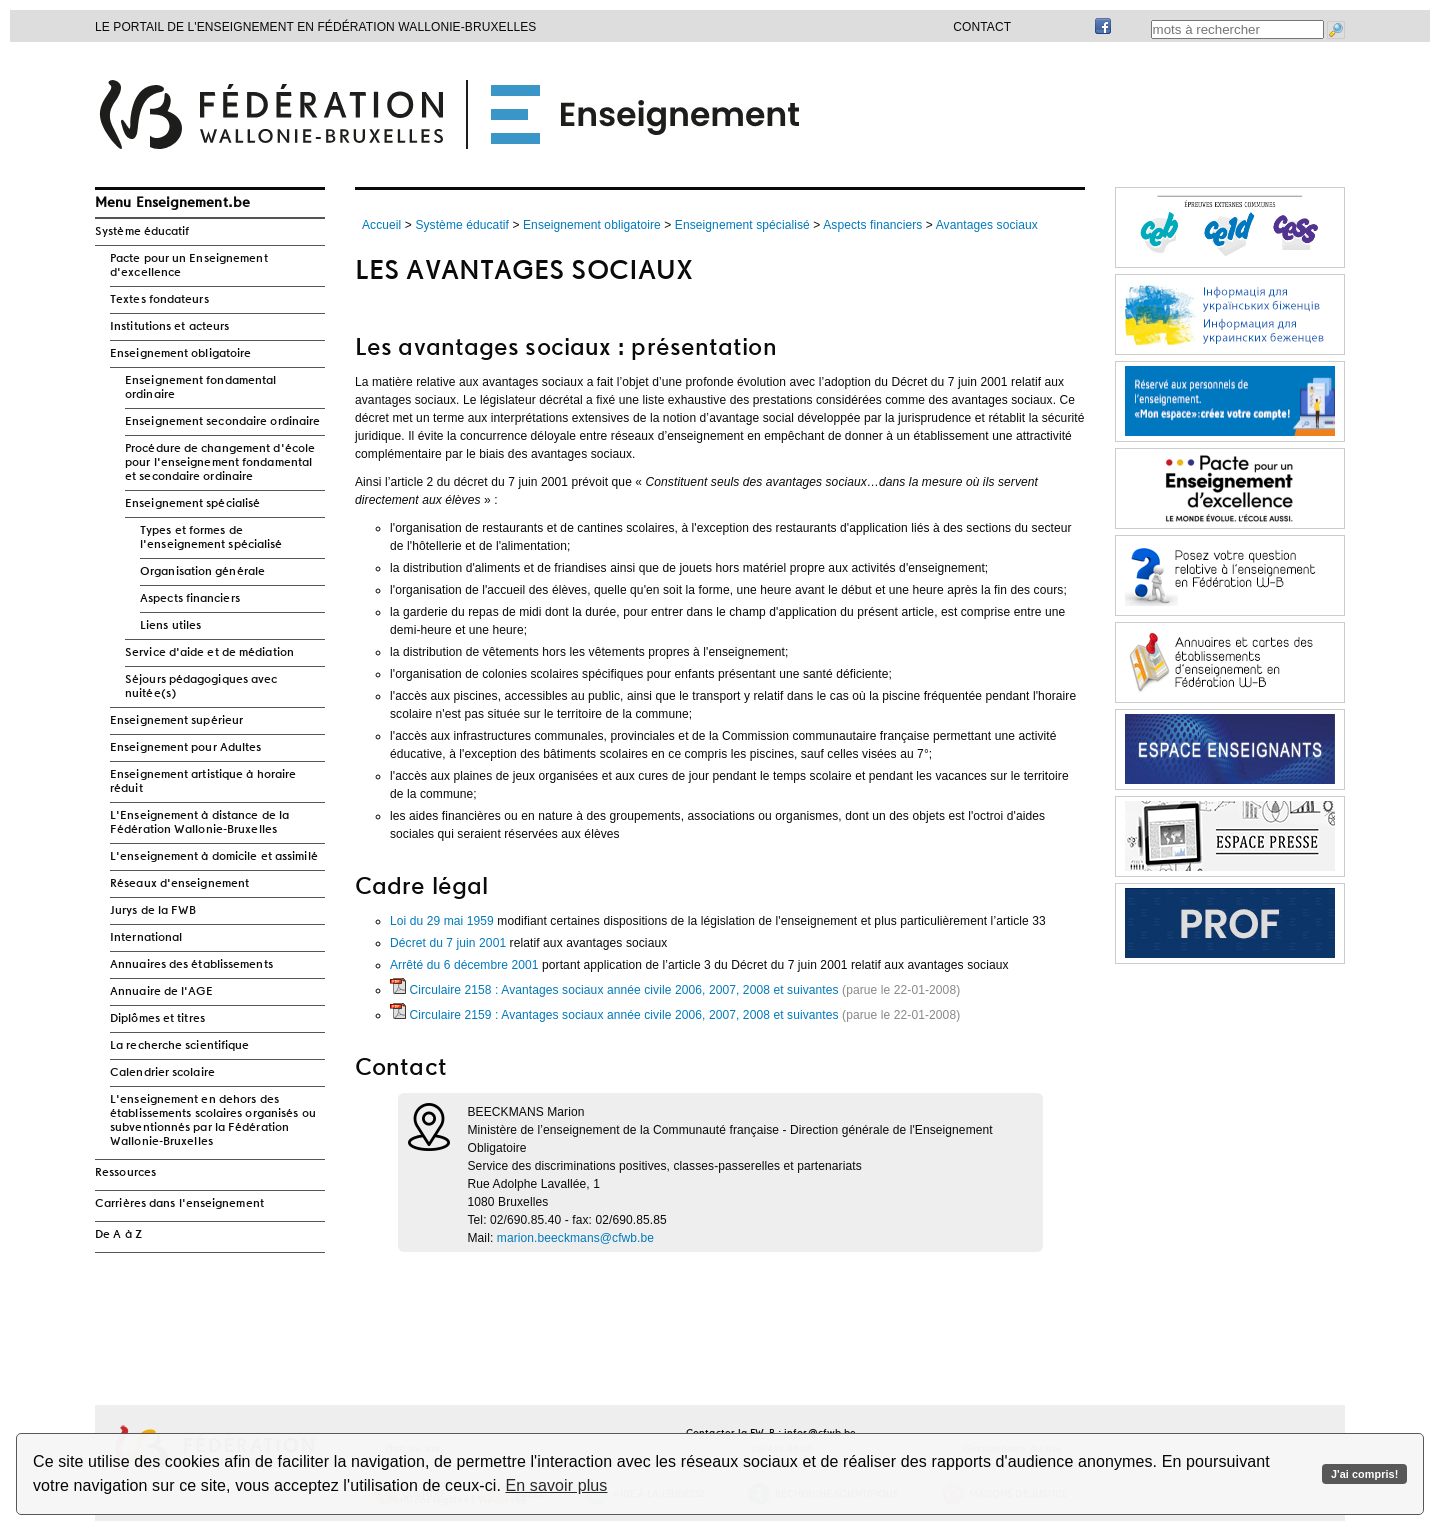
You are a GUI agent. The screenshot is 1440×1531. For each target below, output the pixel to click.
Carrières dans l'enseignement (179, 1204)
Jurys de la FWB (153, 911)
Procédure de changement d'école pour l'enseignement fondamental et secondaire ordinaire (220, 463)
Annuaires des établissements (191, 965)
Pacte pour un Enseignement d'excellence (189, 266)
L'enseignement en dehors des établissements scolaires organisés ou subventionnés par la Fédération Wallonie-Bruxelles (213, 1121)
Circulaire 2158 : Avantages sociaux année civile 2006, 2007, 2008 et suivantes (614, 990)
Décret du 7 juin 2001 (448, 943)
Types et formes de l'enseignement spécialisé (211, 538)
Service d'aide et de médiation (209, 653)
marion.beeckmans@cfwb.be (575, 1238)
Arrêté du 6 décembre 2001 (464, 965)
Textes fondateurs (159, 300)
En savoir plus (557, 1485)
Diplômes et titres (157, 1019)
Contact (982, 27)
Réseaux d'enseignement (179, 884)
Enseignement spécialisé (192, 504)
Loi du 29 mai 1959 (442, 921)
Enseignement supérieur (176, 721)
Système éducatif (142, 232)
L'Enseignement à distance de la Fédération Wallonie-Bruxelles (199, 823)
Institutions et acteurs (169, 327)
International (146, 938)
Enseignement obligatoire (180, 354)
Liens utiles (170, 626)
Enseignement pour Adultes (186, 748)
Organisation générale (202, 572)
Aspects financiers (190, 599)
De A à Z (118, 1235)
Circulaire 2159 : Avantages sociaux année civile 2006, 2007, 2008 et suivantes (614, 1015)
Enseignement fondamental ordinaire (200, 388)
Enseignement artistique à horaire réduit (203, 782)
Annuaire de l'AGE (161, 992)
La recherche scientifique (180, 1046)
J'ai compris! (1364, 1474)
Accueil (381, 225)
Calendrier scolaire (162, 1073)
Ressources (125, 1173)
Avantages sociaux (987, 225)
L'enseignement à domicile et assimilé (214, 857)
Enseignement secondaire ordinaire (222, 422)
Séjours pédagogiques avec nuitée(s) (201, 687)
